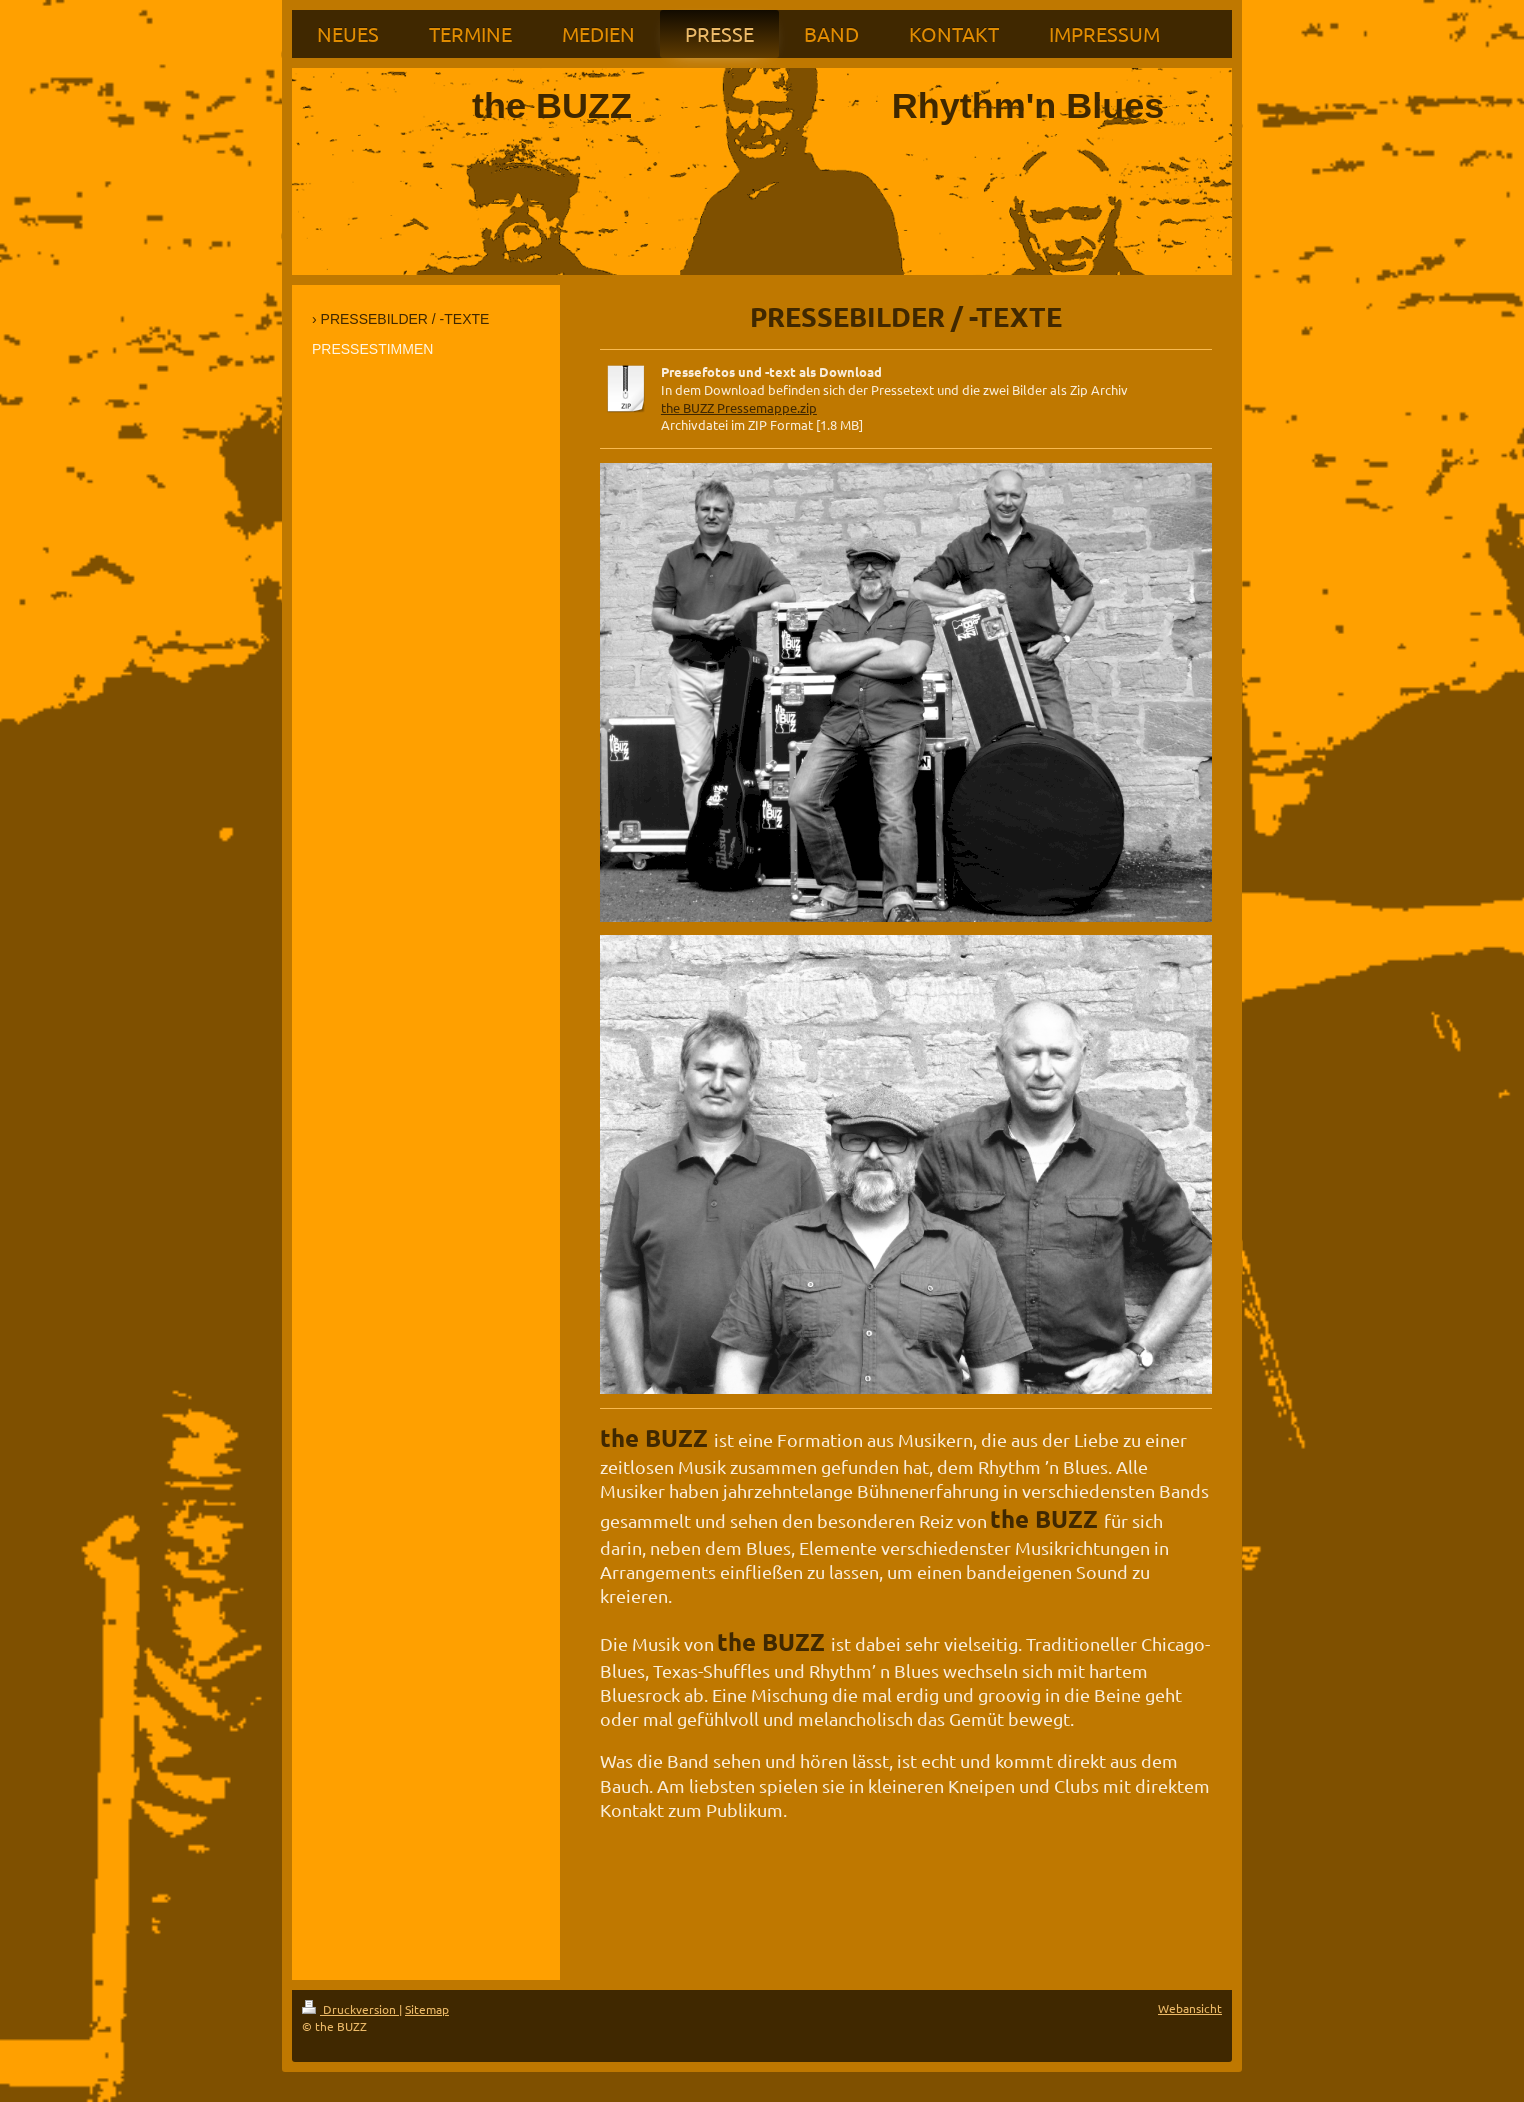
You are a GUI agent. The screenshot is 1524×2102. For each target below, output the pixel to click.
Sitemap (427, 2009)
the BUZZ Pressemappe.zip (739, 407)
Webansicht (1190, 2008)
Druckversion (350, 2009)
